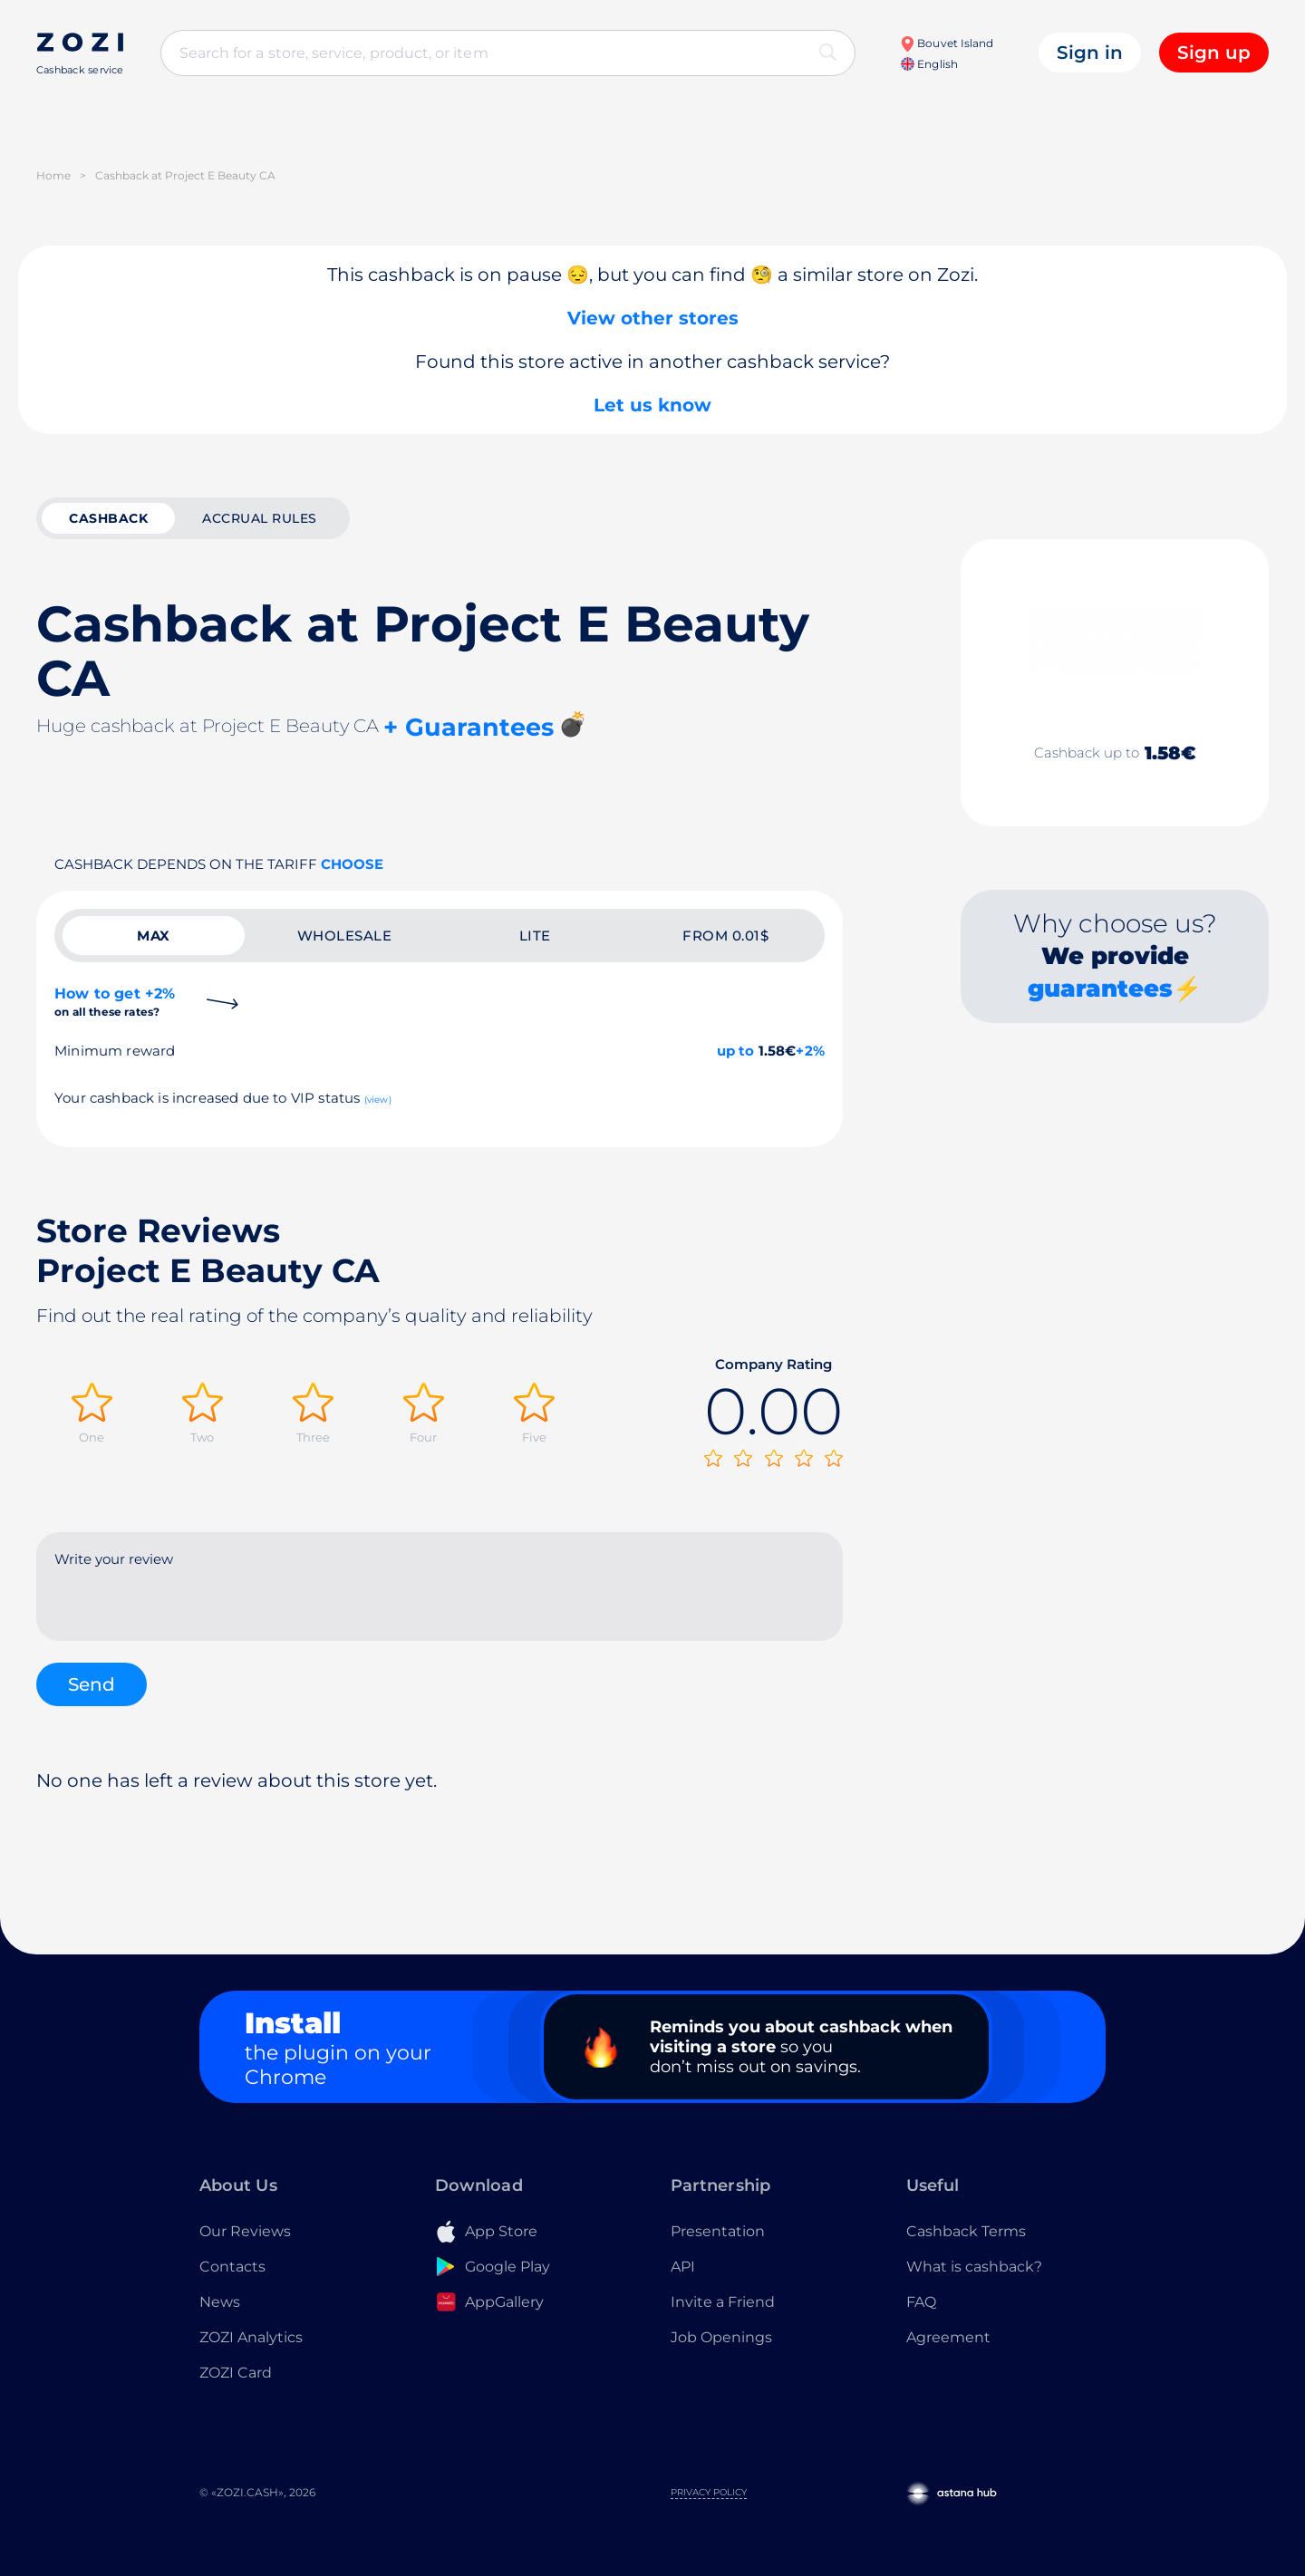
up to (736, 1050)
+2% (810, 1050)
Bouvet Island (946, 43)
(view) (378, 1099)
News (219, 2302)
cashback (108, 518)
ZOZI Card (235, 2372)
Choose (352, 864)
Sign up (1214, 52)
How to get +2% (114, 1001)
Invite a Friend (723, 2302)
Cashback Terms (966, 2231)
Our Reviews (245, 2231)
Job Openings (721, 2337)
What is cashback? (974, 2266)
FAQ (921, 2302)
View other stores (653, 318)
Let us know (652, 405)
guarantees (1100, 988)
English (929, 64)
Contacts (232, 2266)
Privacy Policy (709, 2492)
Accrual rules (259, 518)
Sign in (1090, 52)
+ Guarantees (468, 727)
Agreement (948, 2337)
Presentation (718, 2231)
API (683, 2266)
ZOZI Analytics (251, 2337)
